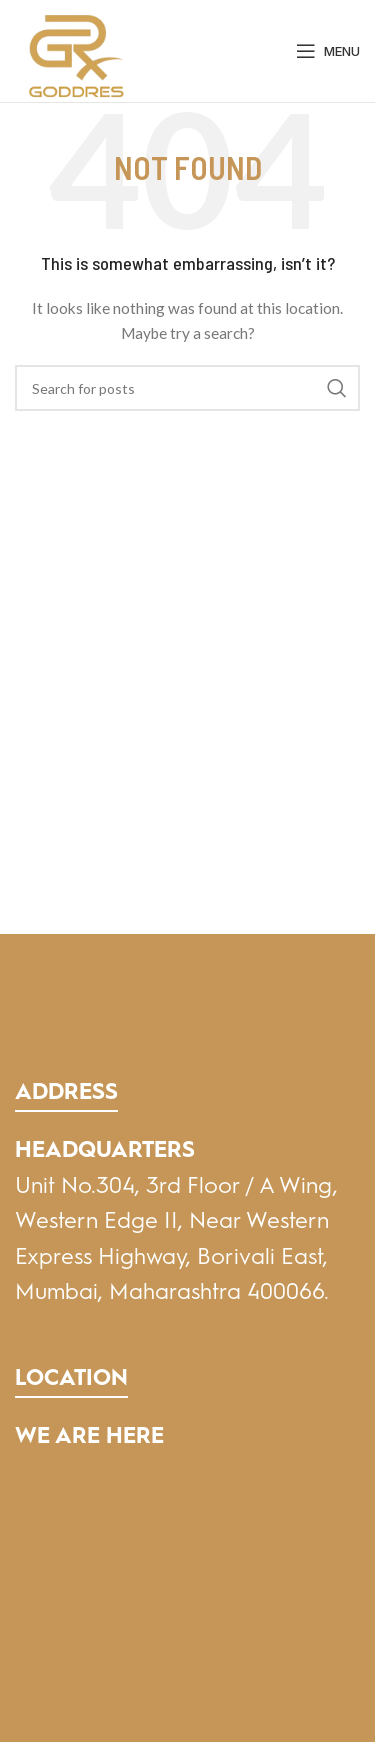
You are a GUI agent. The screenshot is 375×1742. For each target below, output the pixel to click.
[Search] (187, 388)
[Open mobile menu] (328, 51)
